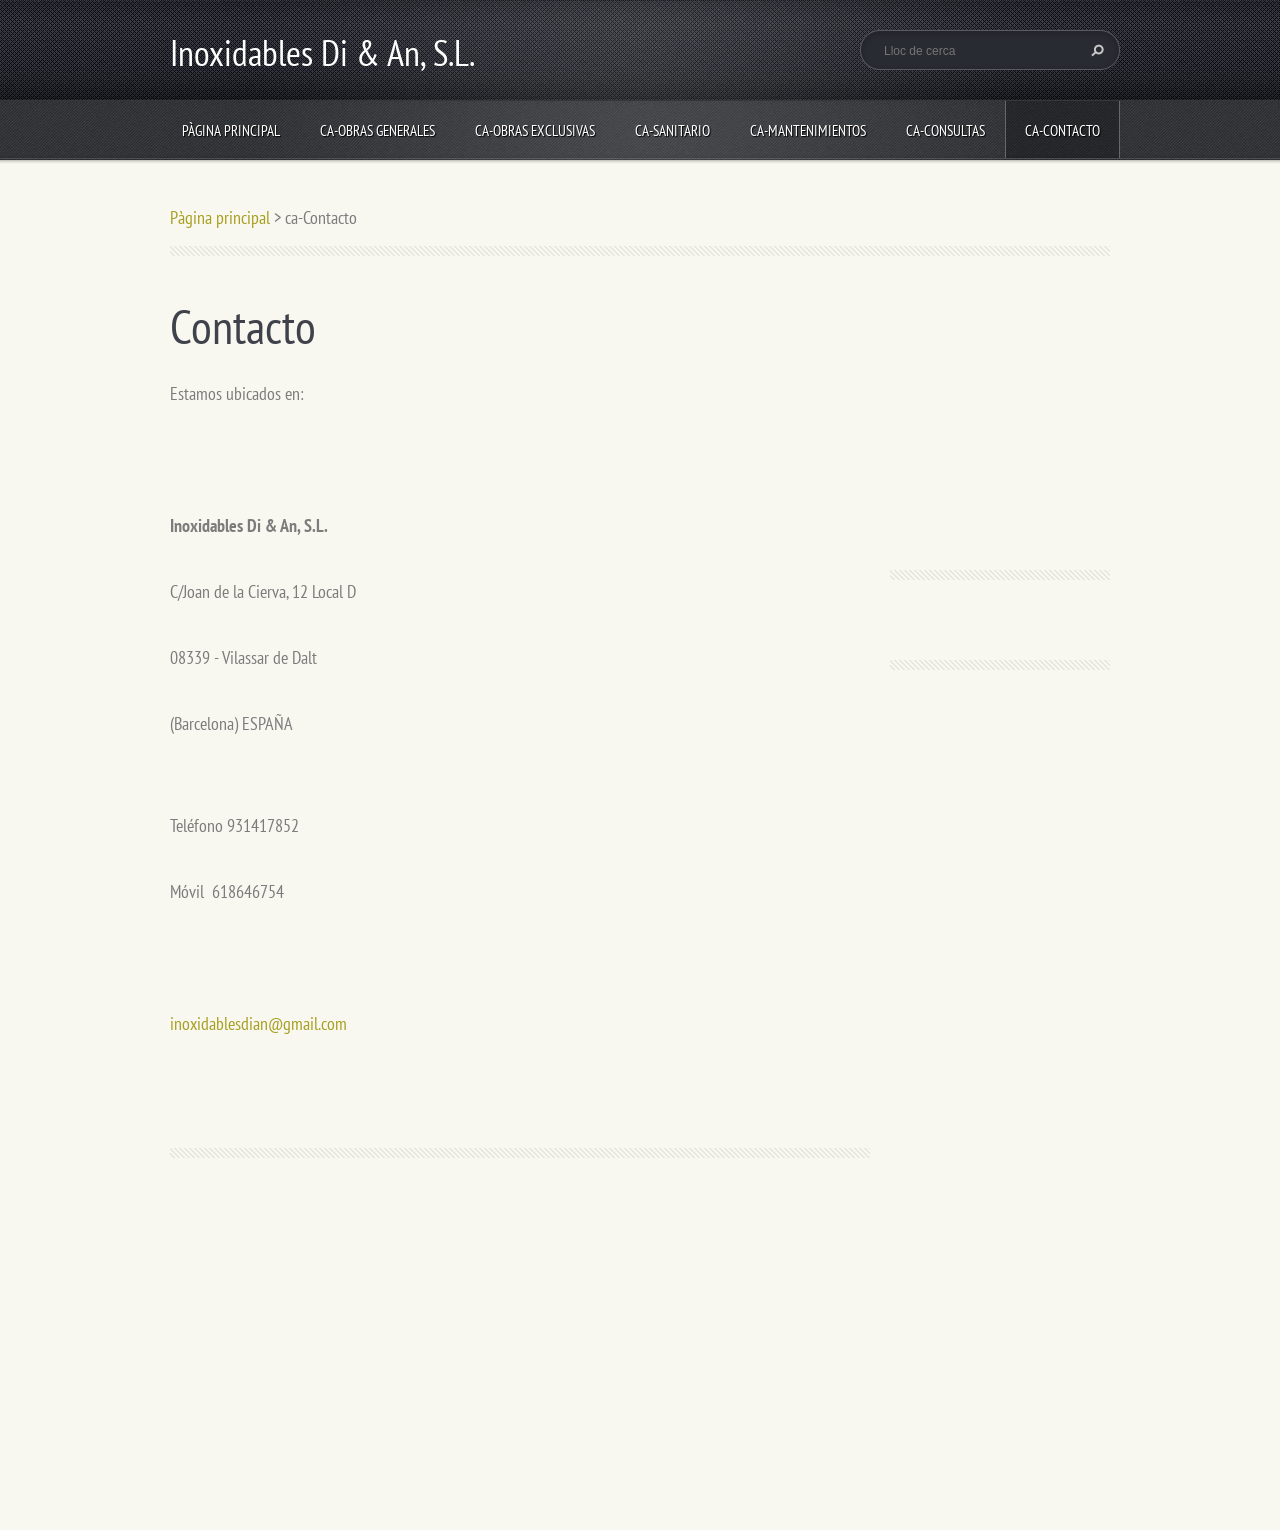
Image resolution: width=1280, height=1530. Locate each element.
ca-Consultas (945, 130)
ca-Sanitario (672, 130)
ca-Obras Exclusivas (535, 130)
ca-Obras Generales (377, 130)
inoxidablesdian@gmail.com (258, 1023)
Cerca (1095, 50)
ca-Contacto (1062, 130)
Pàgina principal (231, 130)
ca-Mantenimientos (808, 130)
